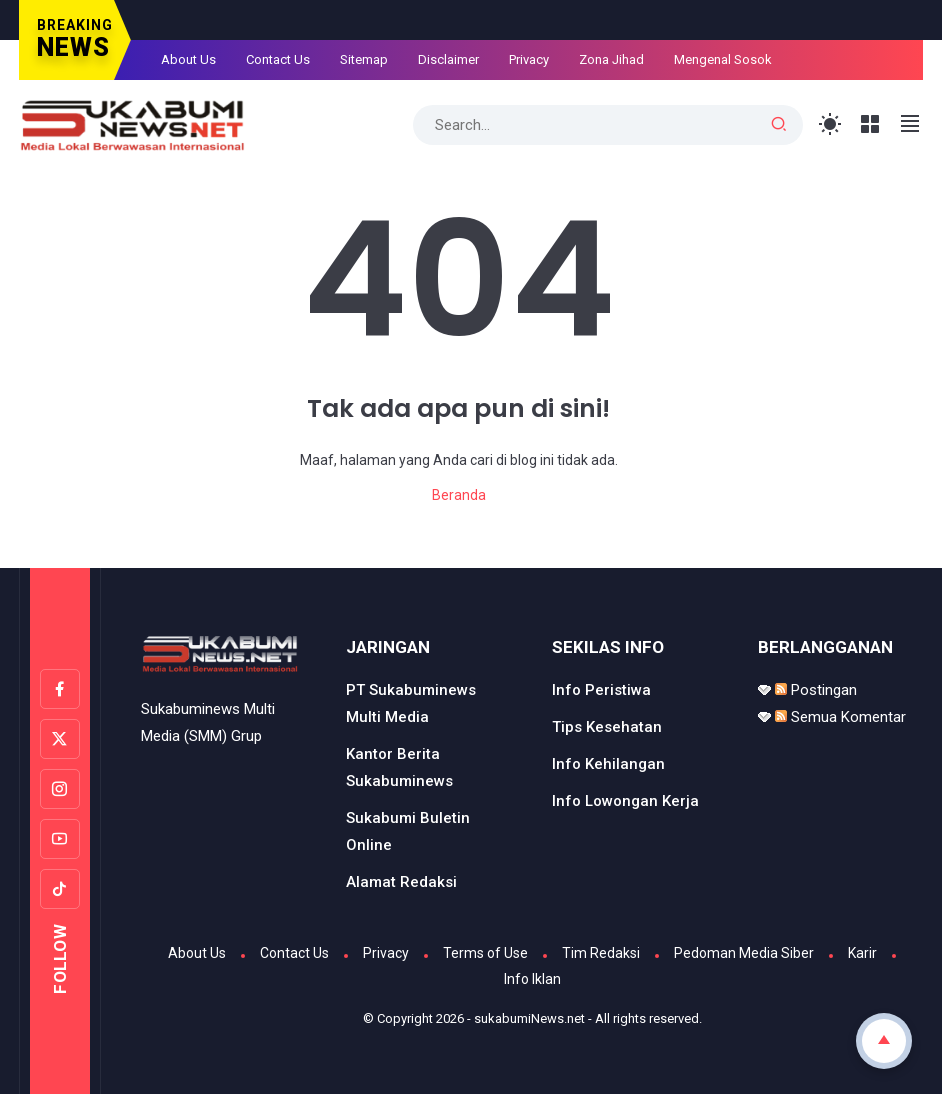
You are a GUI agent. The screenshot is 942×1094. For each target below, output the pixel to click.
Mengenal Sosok (723, 59)
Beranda (459, 495)
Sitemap (364, 59)
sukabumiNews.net (529, 1018)
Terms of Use (485, 953)
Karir (862, 953)
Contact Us (278, 59)
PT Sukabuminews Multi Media (411, 703)
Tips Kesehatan (607, 727)
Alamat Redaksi (401, 882)
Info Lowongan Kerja (625, 801)
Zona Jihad (611, 59)
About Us (188, 59)
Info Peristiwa (601, 690)
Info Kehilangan (608, 764)
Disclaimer (448, 59)
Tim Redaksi (601, 953)
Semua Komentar (840, 717)
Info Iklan (532, 979)
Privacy (529, 59)
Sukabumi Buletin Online (408, 831)
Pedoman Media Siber (744, 953)
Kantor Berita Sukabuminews (399, 767)
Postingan (816, 690)
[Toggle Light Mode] (830, 124)
